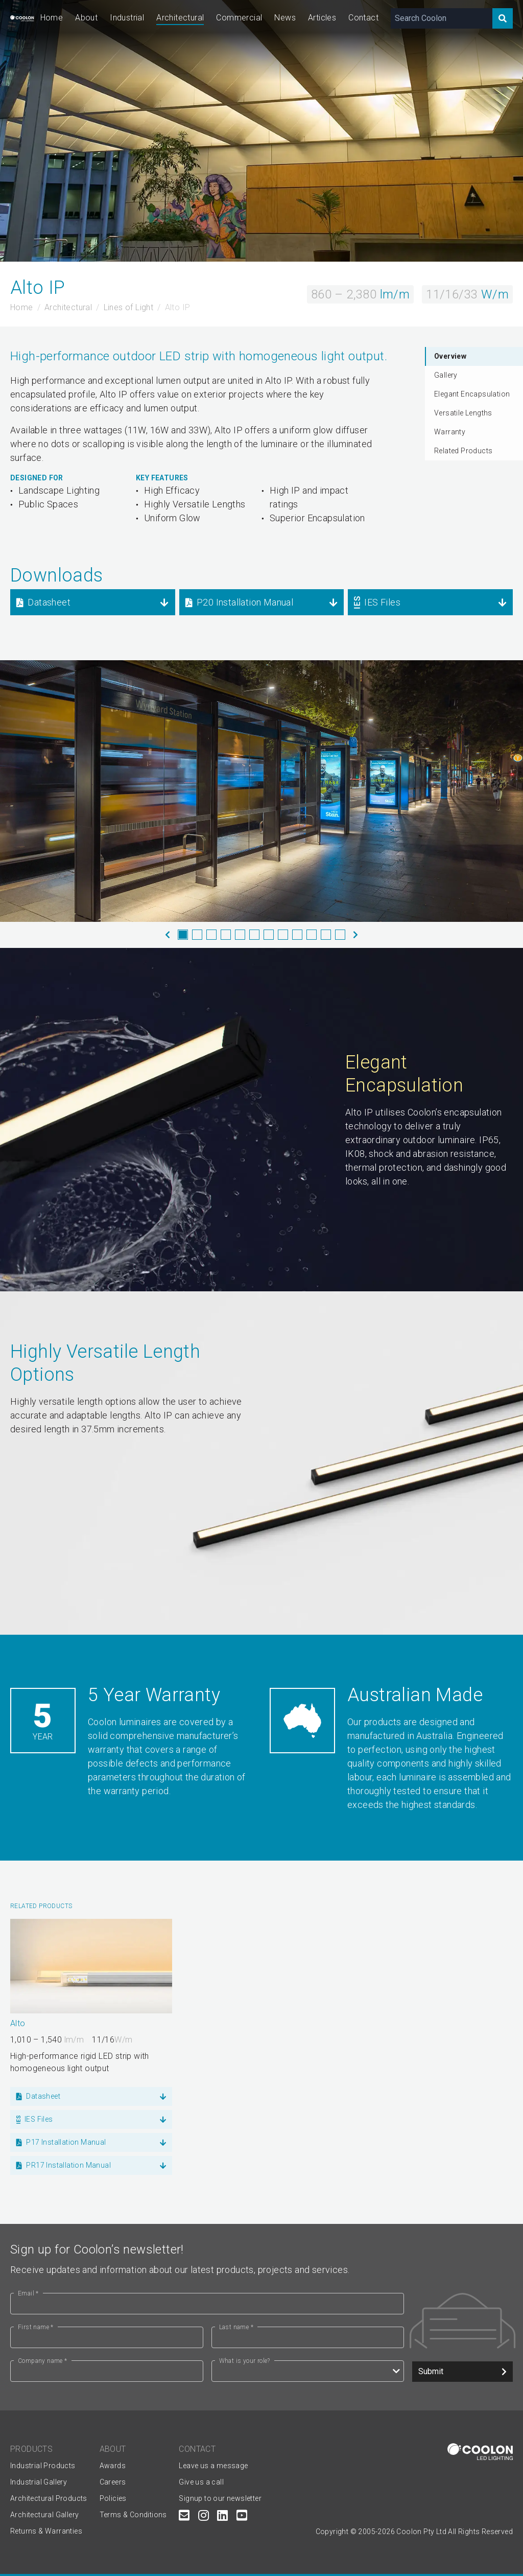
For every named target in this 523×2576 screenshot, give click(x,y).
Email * (28, 2293)
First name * (36, 2327)
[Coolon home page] (22, 18)
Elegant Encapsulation (472, 394)
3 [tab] (211, 934)
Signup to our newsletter (220, 2498)
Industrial (127, 17)
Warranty (449, 432)
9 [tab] (297, 934)
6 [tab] (254, 934)
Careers (113, 2482)
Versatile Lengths (463, 413)
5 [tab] (240, 934)
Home (51, 17)
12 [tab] (340, 934)
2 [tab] (197, 934)
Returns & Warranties (46, 2531)
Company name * (42, 2360)
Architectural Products (48, 2498)
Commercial (239, 17)
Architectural (180, 17)
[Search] (502, 18)
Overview (450, 356)
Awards (113, 2466)
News (285, 17)
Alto (18, 2023)
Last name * (236, 2327)
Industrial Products (43, 2466)
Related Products (463, 451)
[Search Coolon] (441, 18)
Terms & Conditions (133, 2515)
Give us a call (201, 2482)
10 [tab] (311, 934)
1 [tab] (182, 934)
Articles (322, 17)
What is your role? (244, 2360)
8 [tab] (283, 934)
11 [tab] (325, 934)
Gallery (446, 375)
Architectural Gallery (44, 2515)
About (86, 17)
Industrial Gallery (38, 2482)
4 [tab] (225, 934)
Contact (363, 17)
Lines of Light (129, 307)
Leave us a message (213, 2466)
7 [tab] (268, 934)
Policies (113, 2498)
